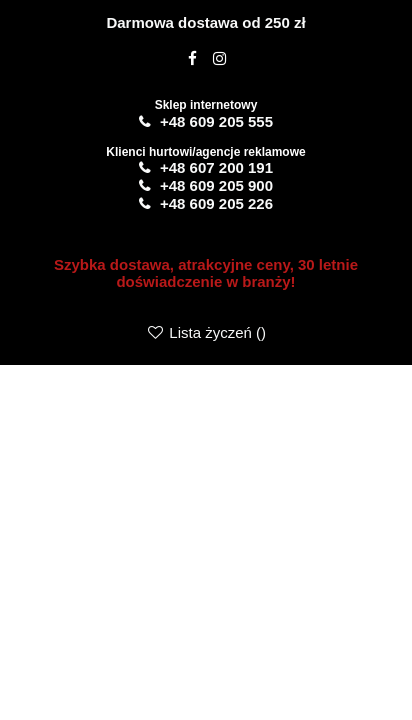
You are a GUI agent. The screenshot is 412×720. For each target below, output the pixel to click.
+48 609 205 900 (216, 185)
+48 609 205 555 (216, 121)
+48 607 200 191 (216, 167)
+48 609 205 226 (216, 203)
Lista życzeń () (206, 332)
